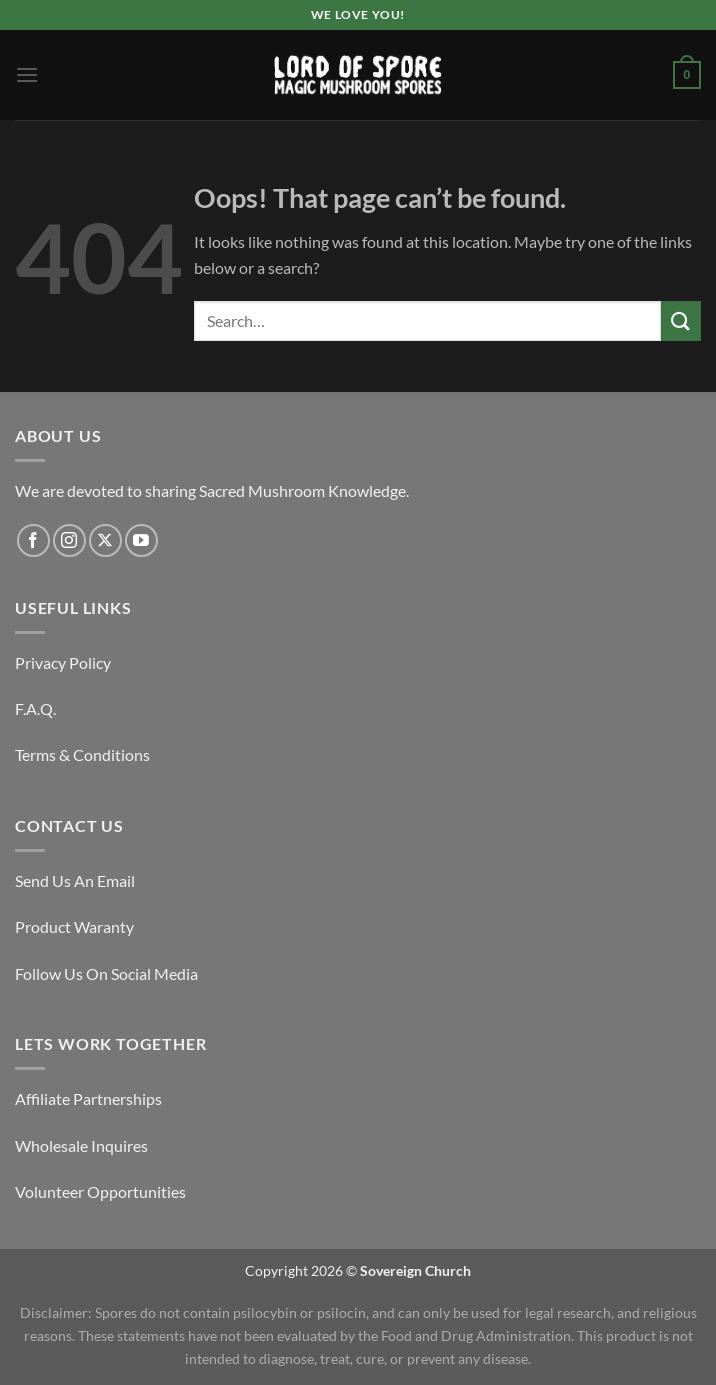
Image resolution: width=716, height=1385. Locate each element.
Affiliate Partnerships (88, 1098)
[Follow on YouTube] (141, 540)
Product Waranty (74, 926)
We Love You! (358, 14)
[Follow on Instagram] (69, 540)
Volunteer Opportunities (100, 1191)
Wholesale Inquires (81, 1145)
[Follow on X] (105, 540)
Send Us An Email (75, 880)
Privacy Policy (63, 662)
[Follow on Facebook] (33, 540)
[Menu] (27, 74)
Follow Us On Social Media (106, 973)
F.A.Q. (35, 708)
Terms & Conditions (82, 754)
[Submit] (681, 320)
